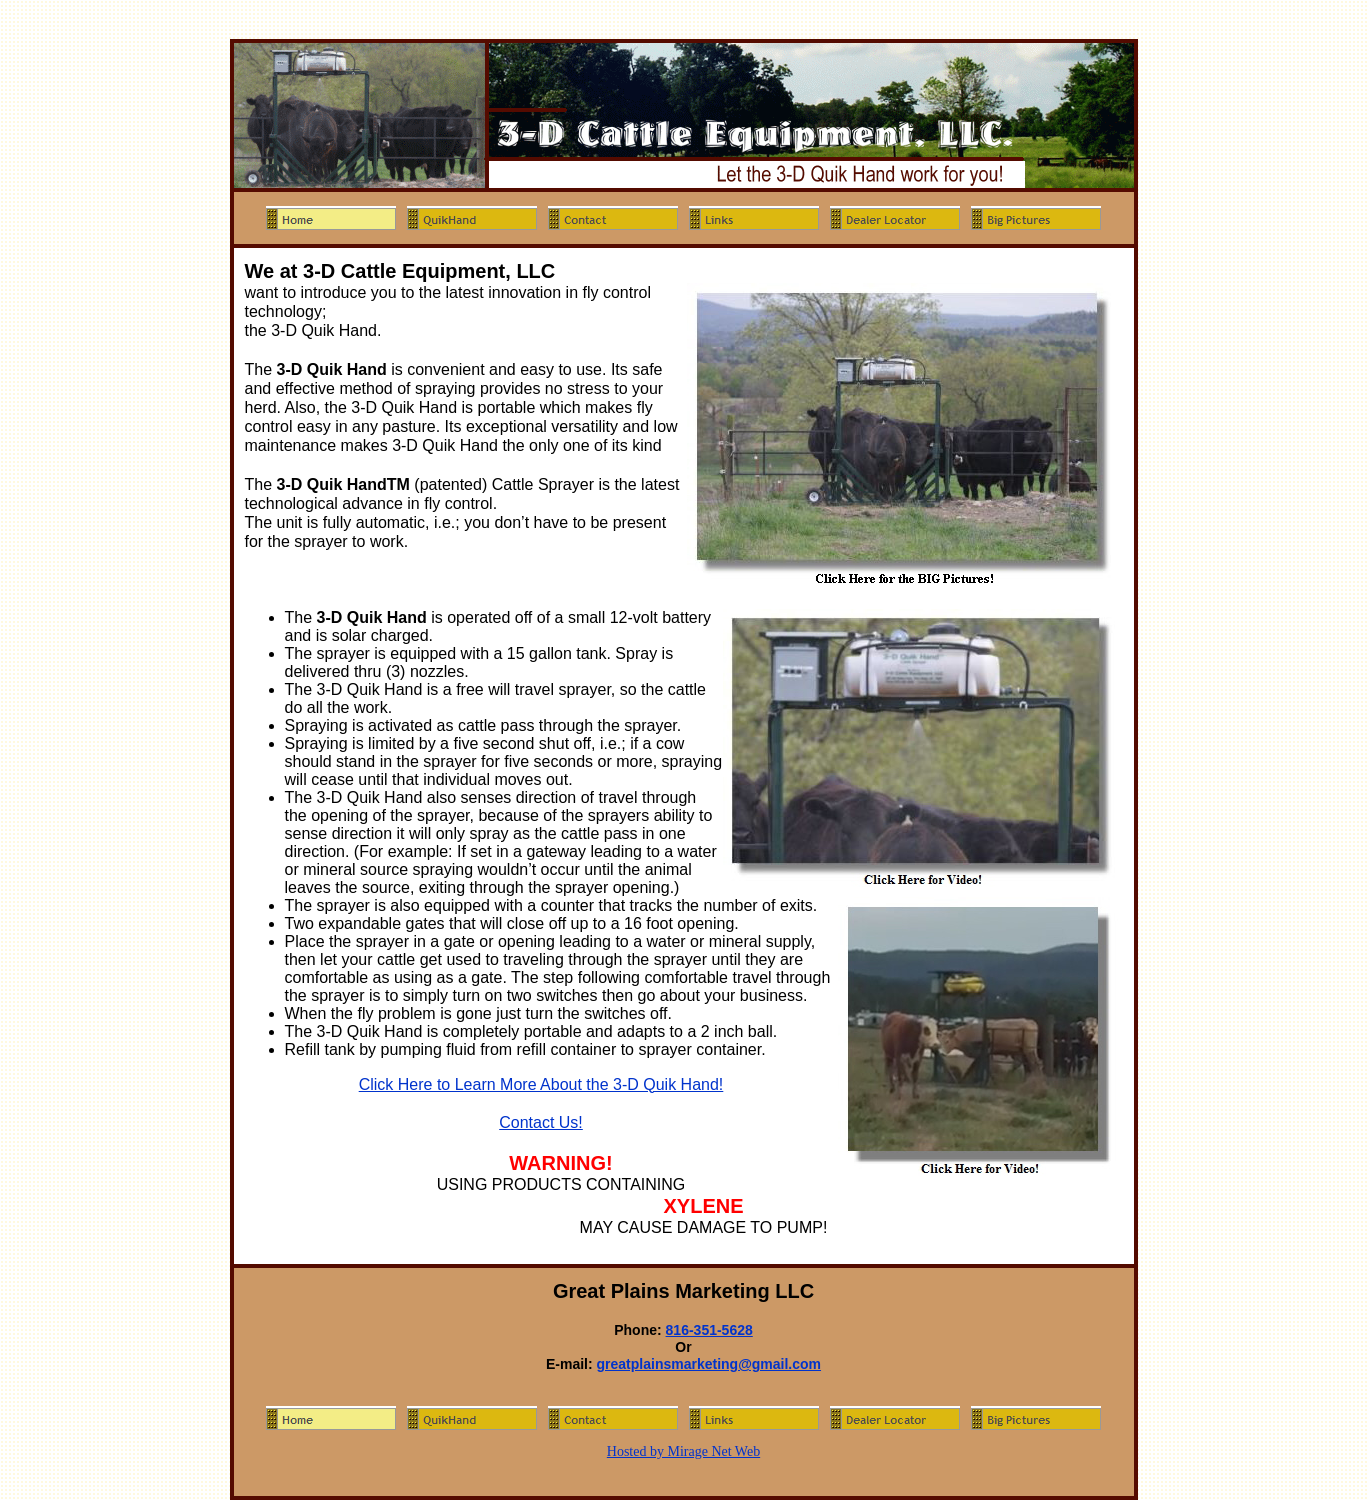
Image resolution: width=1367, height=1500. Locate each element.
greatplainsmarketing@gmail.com (709, 1364)
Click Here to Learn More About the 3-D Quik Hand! (541, 1084)
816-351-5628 (709, 1330)
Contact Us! (541, 1122)
